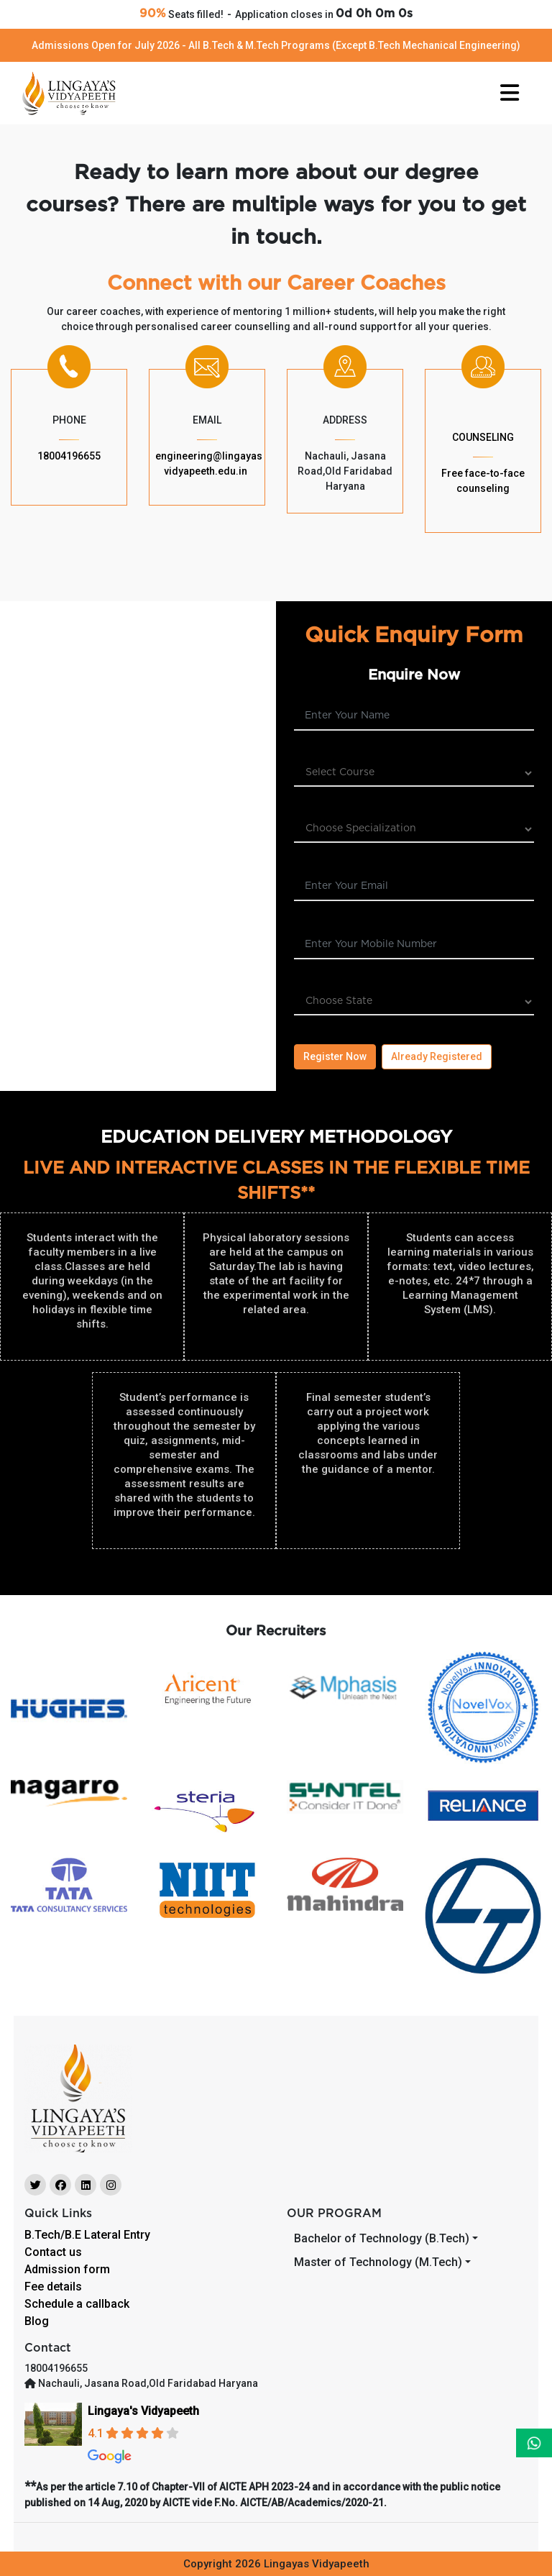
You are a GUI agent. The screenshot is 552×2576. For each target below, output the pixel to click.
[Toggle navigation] (509, 92)
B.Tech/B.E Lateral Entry (87, 2235)
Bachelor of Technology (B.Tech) (381, 2238)
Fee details (53, 2286)
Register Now (335, 1056)
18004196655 (69, 456)
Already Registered (436, 1056)
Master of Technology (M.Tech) (378, 2262)
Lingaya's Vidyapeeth (143, 2411)
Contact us (53, 2252)
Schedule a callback (76, 2304)
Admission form (67, 2269)
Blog (36, 2321)
